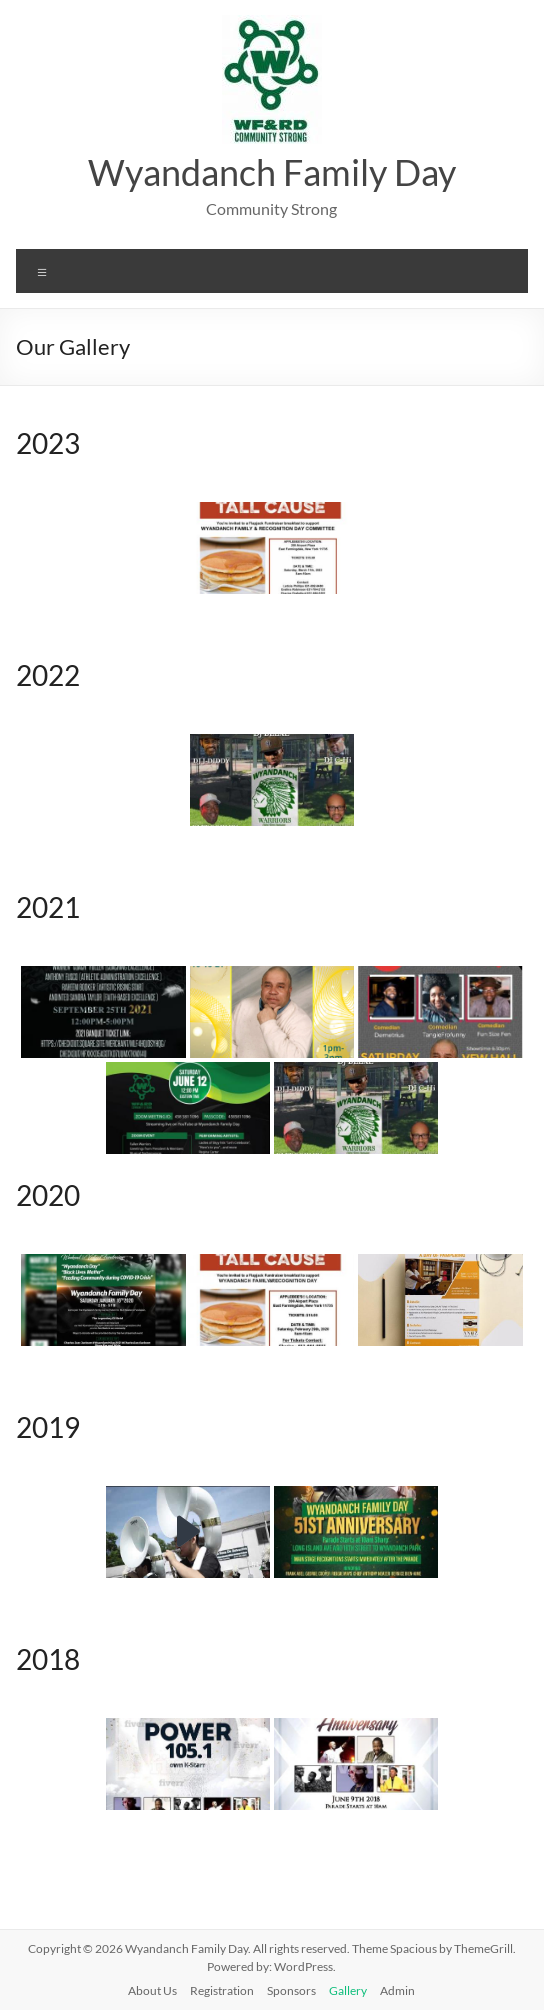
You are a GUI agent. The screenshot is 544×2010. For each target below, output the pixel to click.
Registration (222, 1990)
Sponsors (291, 1990)
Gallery (348, 1990)
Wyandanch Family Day (272, 172)
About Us (152, 1990)
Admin (397, 1990)
